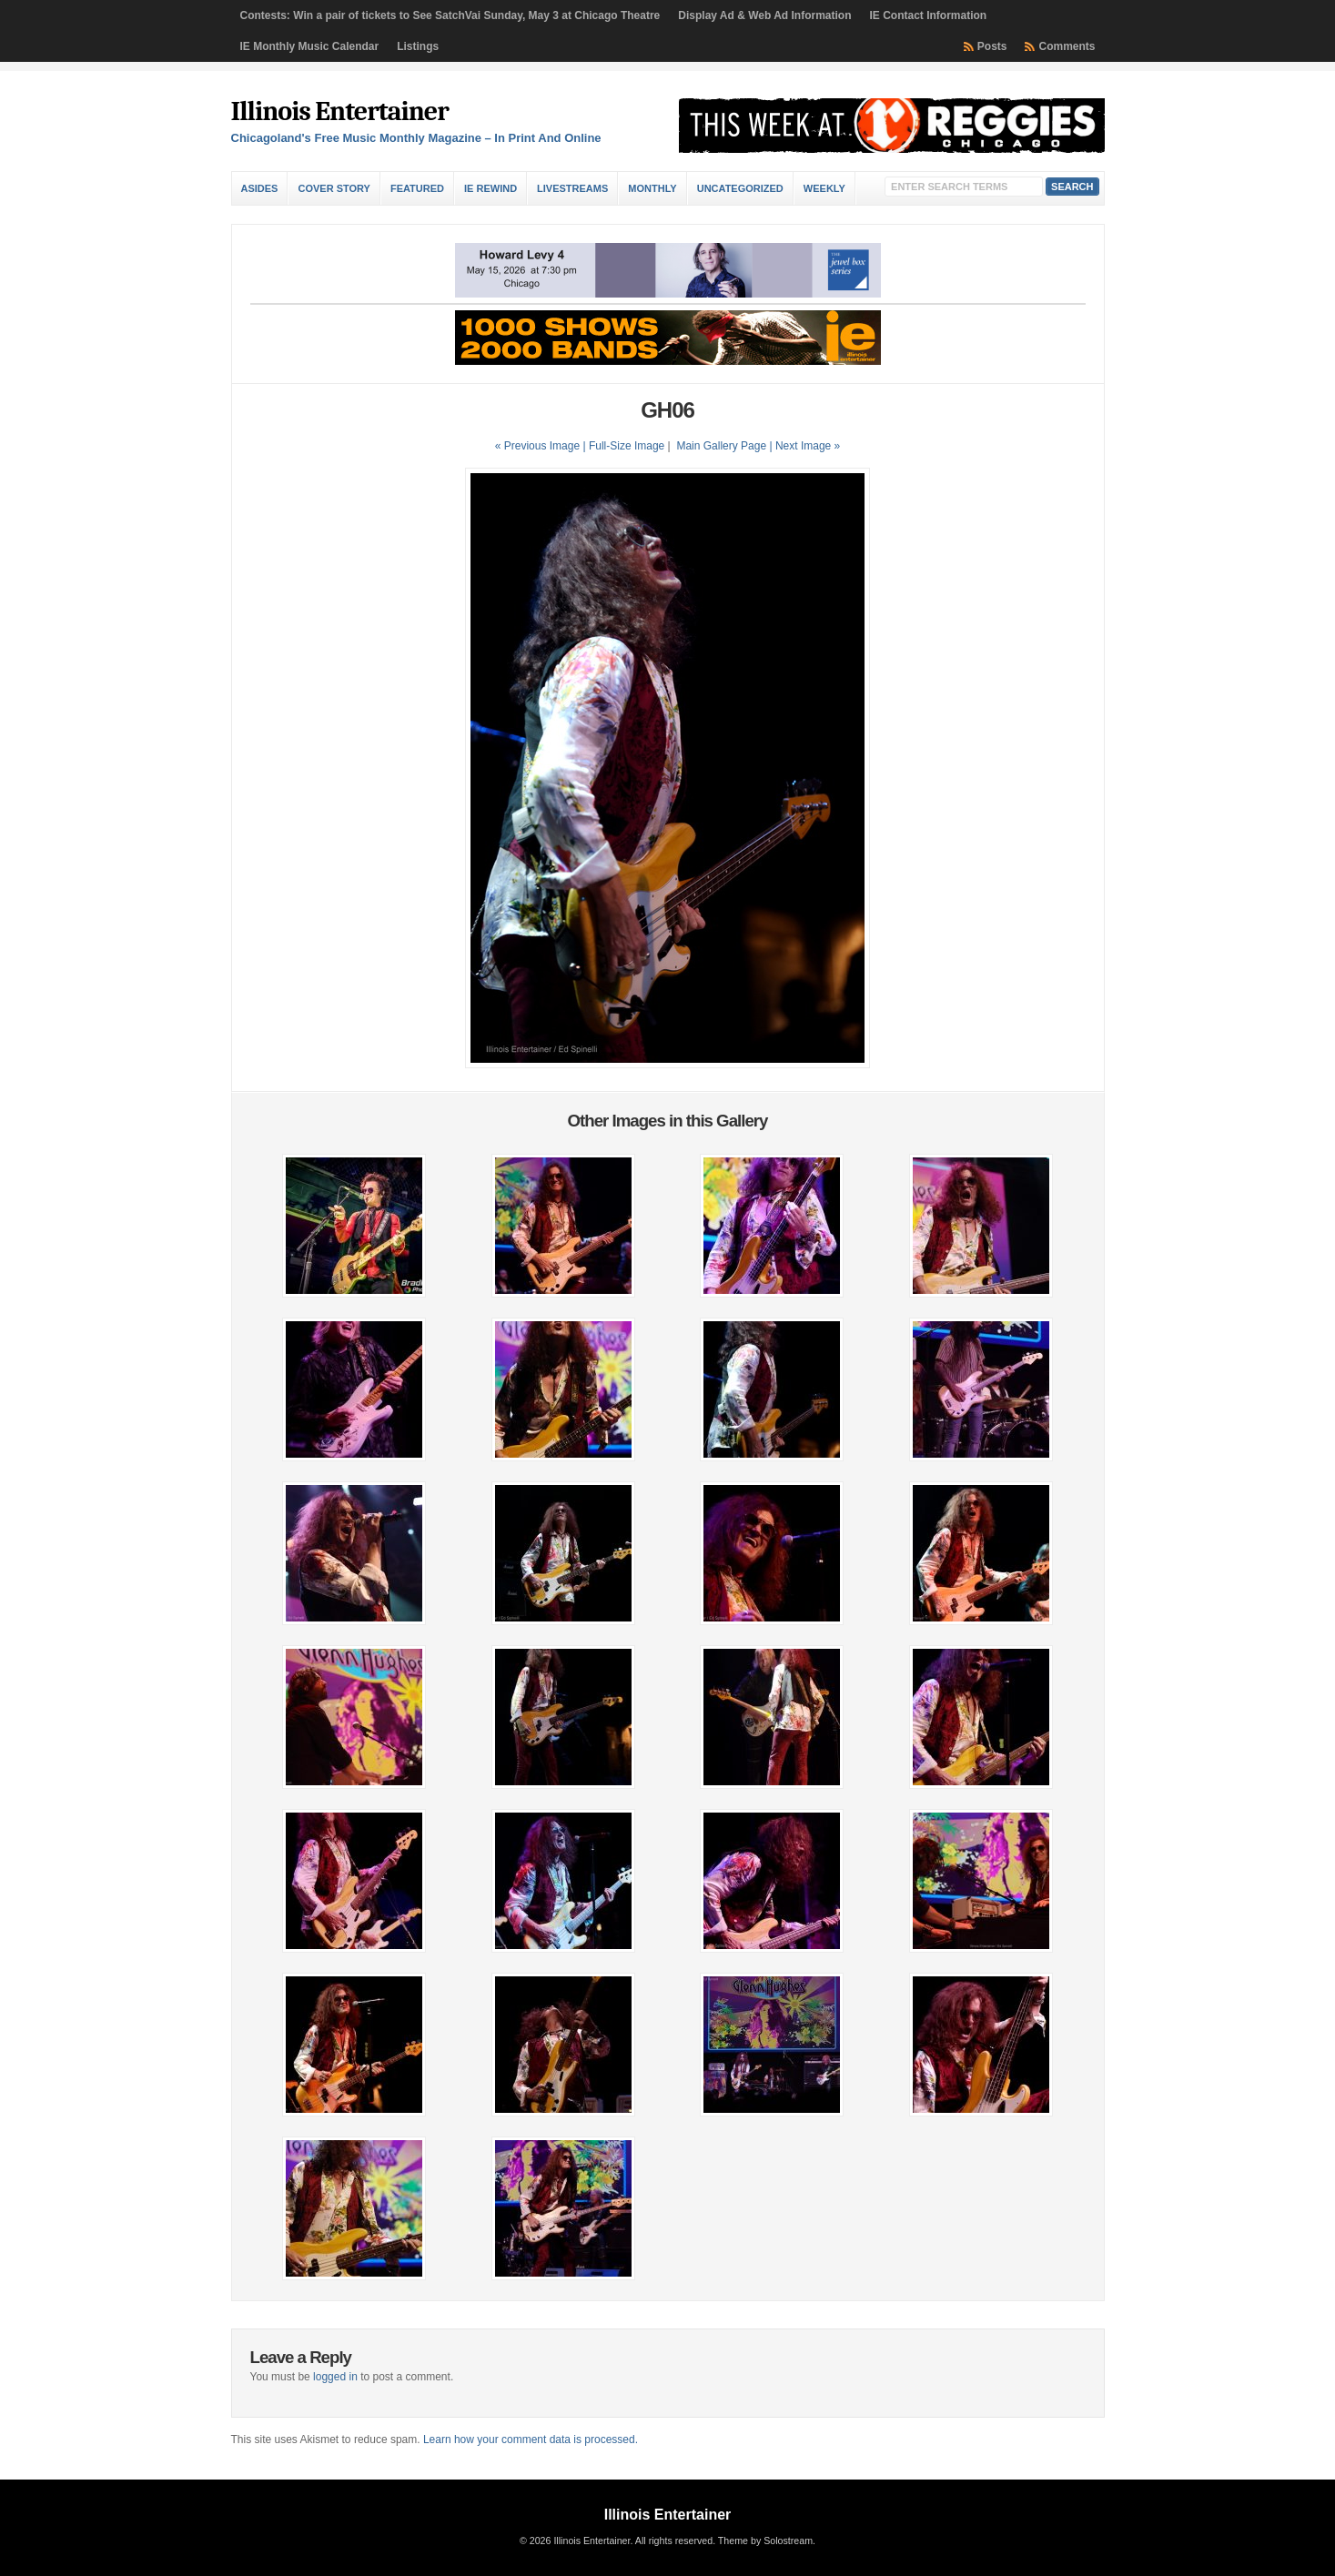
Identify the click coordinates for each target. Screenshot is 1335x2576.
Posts (992, 46)
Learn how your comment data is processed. (530, 2439)
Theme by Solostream (765, 2540)
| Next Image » (804, 445)
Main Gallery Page (721, 445)
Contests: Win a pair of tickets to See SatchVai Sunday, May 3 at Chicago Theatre (450, 15)
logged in (335, 2376)
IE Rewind (490, 188)
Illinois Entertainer (340, 111)
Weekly (824, 188)
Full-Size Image (626, 445)
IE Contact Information (928, 15)
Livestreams (572, 188)
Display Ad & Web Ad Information (764, 15)
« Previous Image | (542, 445)
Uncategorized (740, 188)
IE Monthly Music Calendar (309, 46)
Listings (418, 46)
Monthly (652, 188)
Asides (259, 188)
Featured (417, 188)
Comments (1066, 46)
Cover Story (333, 188)
